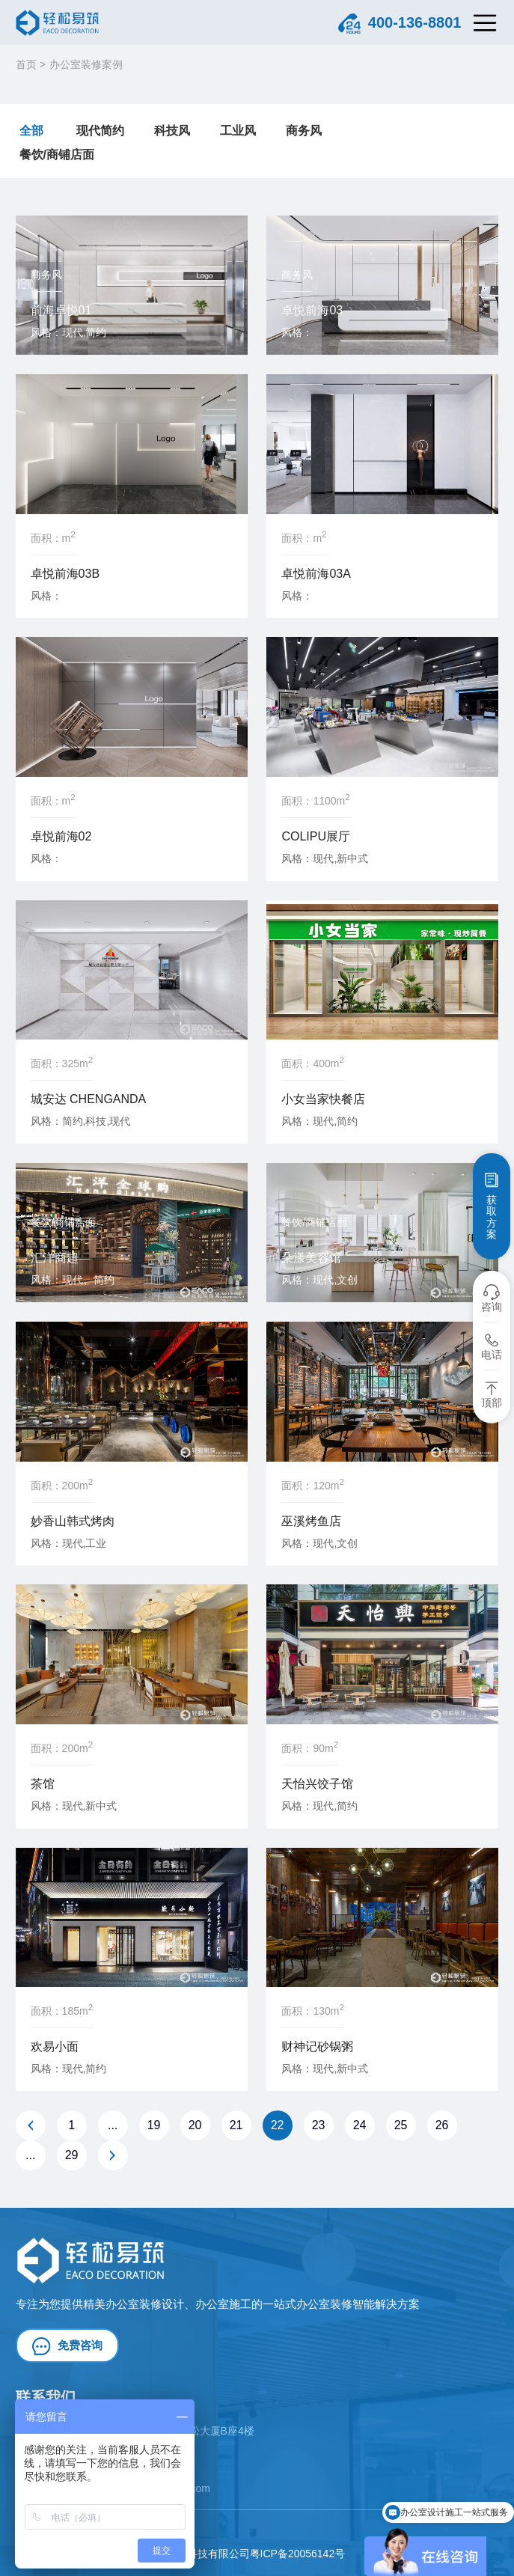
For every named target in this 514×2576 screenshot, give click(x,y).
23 (318, 2125)
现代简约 (100, 130)
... (112, 2125)
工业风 (238, 130)
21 (236, 2125)
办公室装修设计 (144, 2304)
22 (277, 2125)
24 (360, 2125)
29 (72, 2155)
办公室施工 (223, 2304)
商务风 (304, 130)
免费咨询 (67, 2346)
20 (195, 2125)
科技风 (172, 130)
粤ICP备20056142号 (298, 2554)
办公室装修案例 (86, 64)
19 (154, 2125)
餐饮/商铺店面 (56, 154)
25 (401, 2125)
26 (442, 2125)
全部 (31, 130)
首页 (26, 64)
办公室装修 (324, 2304)
